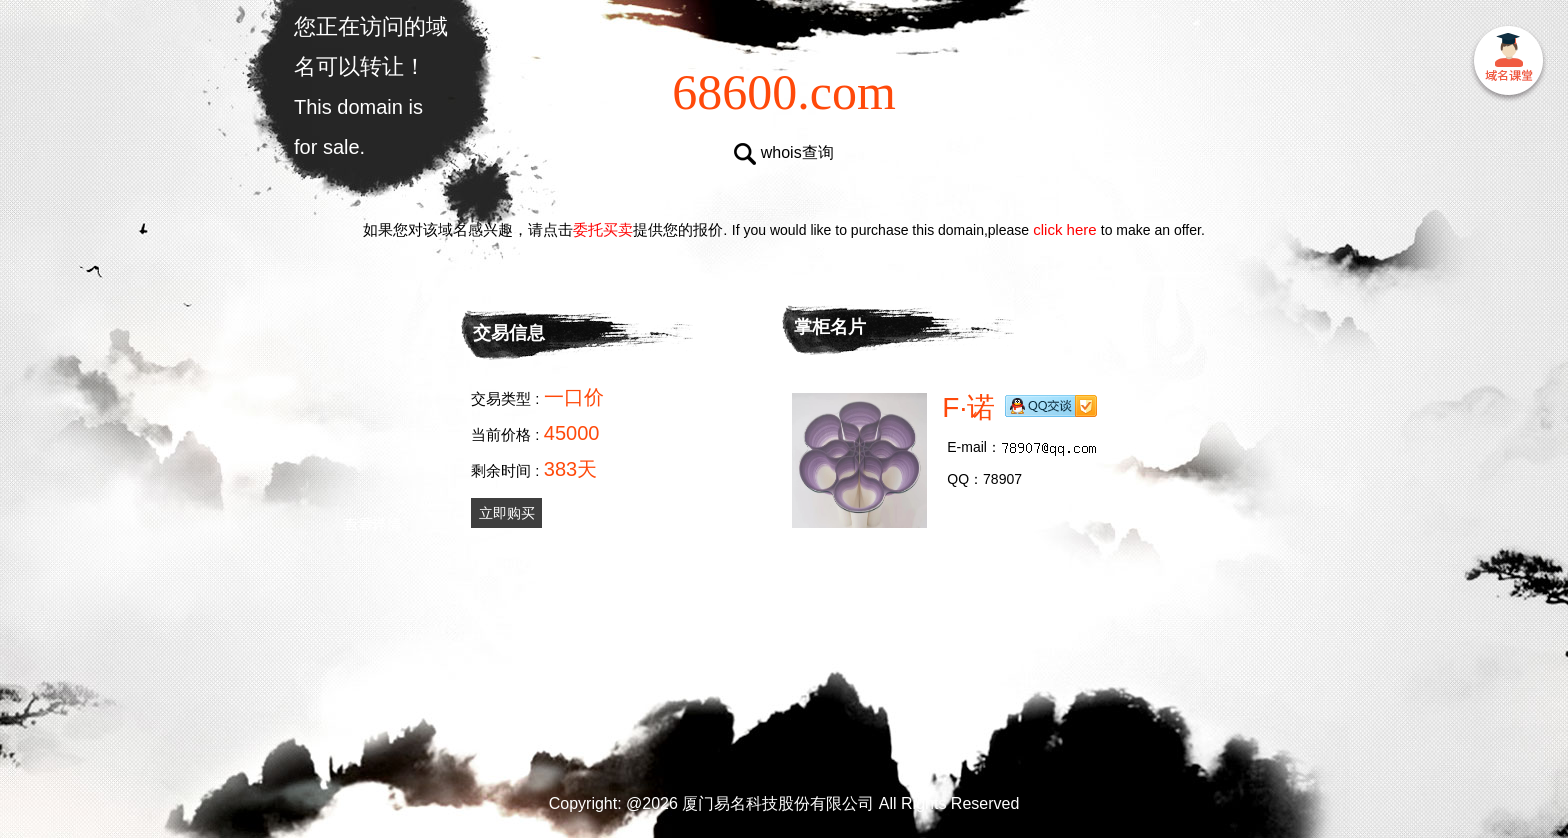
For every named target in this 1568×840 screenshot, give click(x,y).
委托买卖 (603, 229)
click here (1065, 229)
